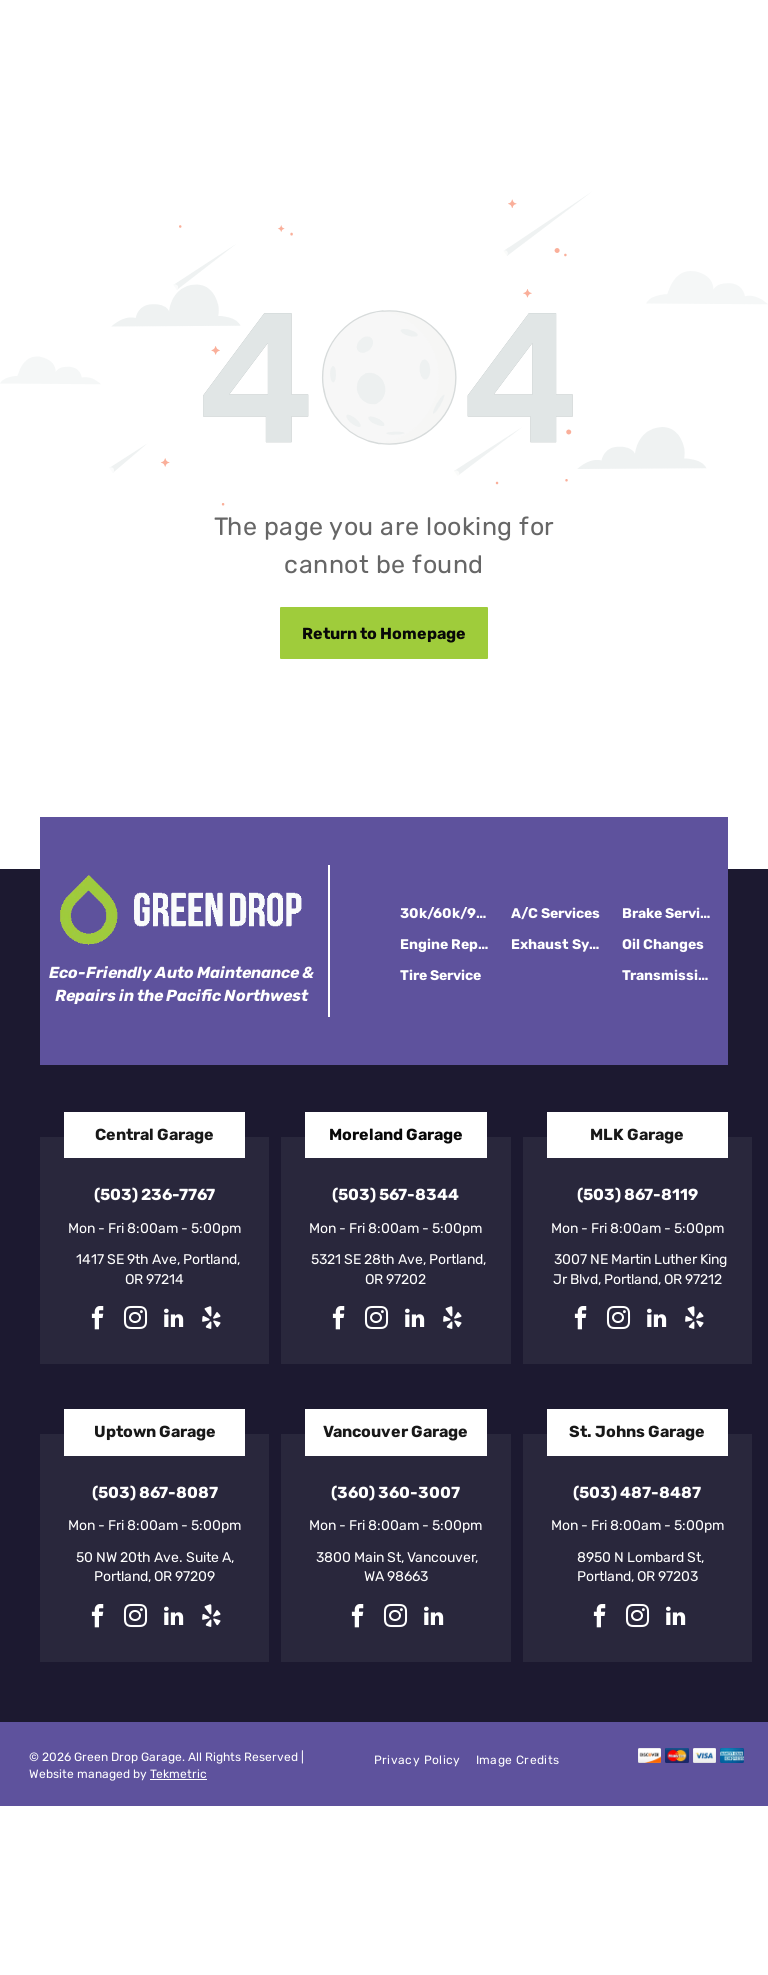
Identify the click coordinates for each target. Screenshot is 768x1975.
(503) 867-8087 (155, 1492)
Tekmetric (178, 1774)
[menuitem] (425, 1760)
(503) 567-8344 (395, 1194)
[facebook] (98, 1320)
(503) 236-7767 (154, 1194)
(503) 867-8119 (637, 1194)
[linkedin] (174, 1320)
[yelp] (212, 1320)
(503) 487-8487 (637, 1492)
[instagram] (136, 1320)
